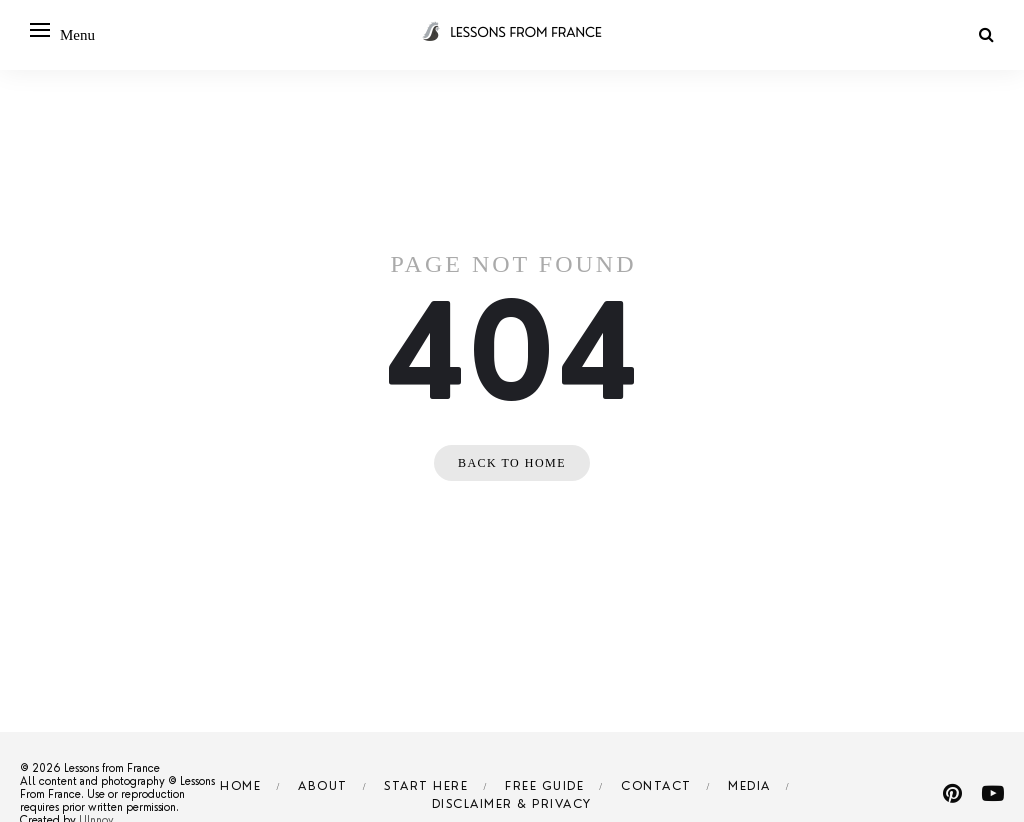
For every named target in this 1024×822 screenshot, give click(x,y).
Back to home (512, 463)
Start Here (426, 786)
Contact (656, 786)
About (323, 786)
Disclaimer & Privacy (512, 804)
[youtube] (993, 793)
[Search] (986, 34)
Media (749, 786)
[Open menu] (40, 30)
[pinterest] (952, 793)
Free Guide (544, 786)
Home (240, 786)
